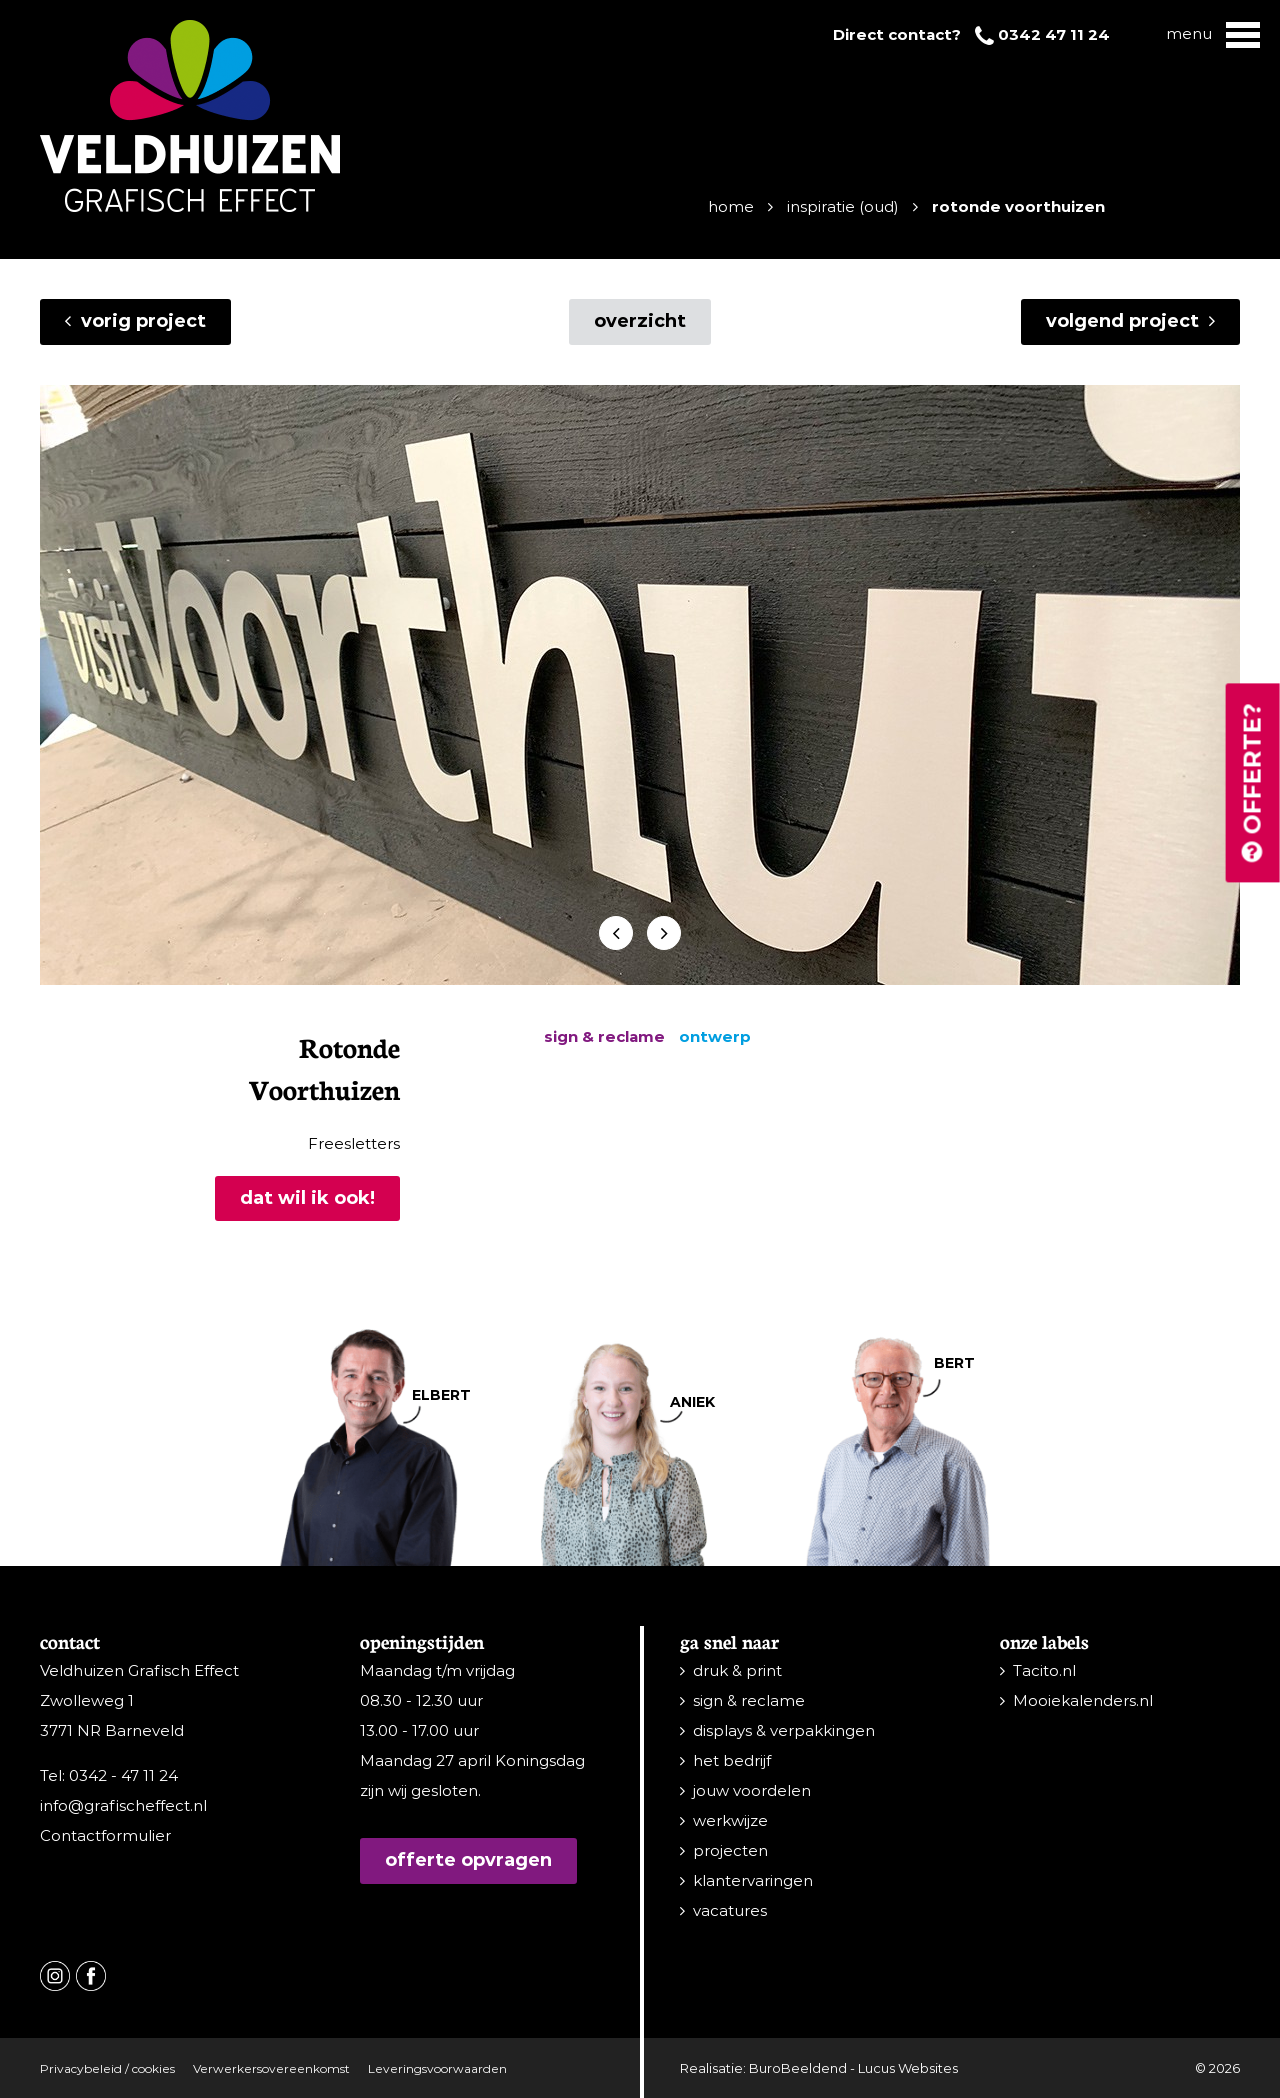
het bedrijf (732, 1760)
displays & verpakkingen (784, 1730)
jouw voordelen (752, 1790)
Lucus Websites (908, 2068)
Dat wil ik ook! (307, 1198)
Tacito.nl (1044, 1670)
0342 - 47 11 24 (123, 1775)
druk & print (737, 1670)
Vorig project (135, 321)
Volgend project (1130, 321)
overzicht (640, 321)
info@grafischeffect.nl (123, 1805)
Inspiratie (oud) (843, 206)
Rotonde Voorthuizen (1018, 206)
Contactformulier (105, 1835)
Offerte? (1252, 784)
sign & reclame (749, 1700)
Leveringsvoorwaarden (437, 2068)
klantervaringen (753, 1880)
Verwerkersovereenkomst (271, 2068)
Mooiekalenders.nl (1083, 1700)
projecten (730, 1850)
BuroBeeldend (798, 2068)
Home (731, 206)
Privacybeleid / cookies (107, 2068)
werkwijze (730, 1820)
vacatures (730, 1910)
